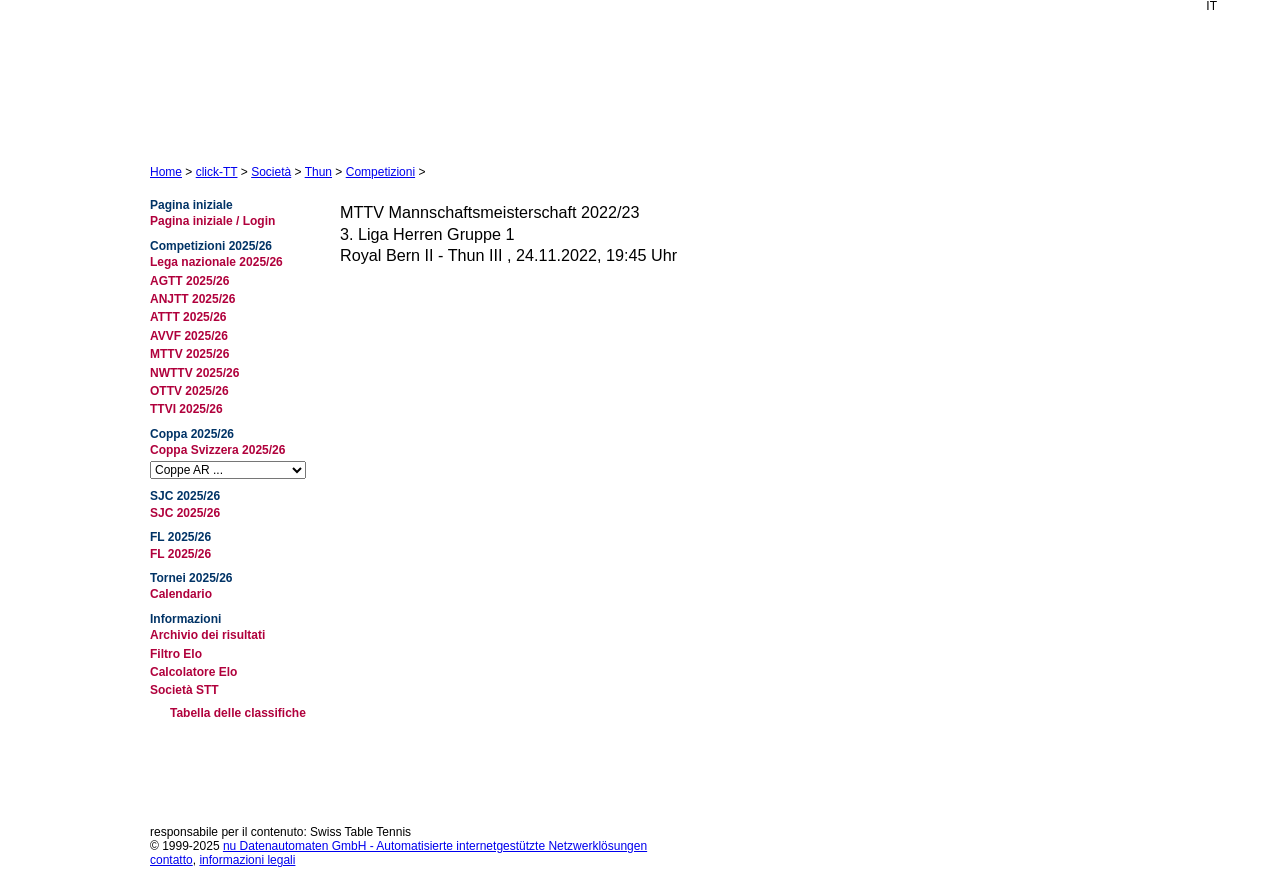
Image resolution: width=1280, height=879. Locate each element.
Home (166, 172)
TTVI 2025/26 (186, 409)
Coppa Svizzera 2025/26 (217, 450)
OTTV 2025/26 (189, 391)
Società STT (184, 690)
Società (271, 172)
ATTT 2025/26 (188, 317)
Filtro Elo (176, 654)
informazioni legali (247, 860)
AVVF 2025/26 (189, 336)
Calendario (181, 594)
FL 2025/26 (180, 554)
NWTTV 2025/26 (194, 373)
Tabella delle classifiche (238, 713)
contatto (171, 860)
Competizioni (380, 172)
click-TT (217, 172)
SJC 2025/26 (185, 513)
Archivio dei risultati (207, 635)
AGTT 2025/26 (189, 281)
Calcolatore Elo (193, 672)
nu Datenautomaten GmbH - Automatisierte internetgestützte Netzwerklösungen (435, 846)
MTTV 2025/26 (189, 354)
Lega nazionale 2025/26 (216, 262)
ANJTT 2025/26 (192, 299)
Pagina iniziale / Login (212, 221)
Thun (318, 172)
